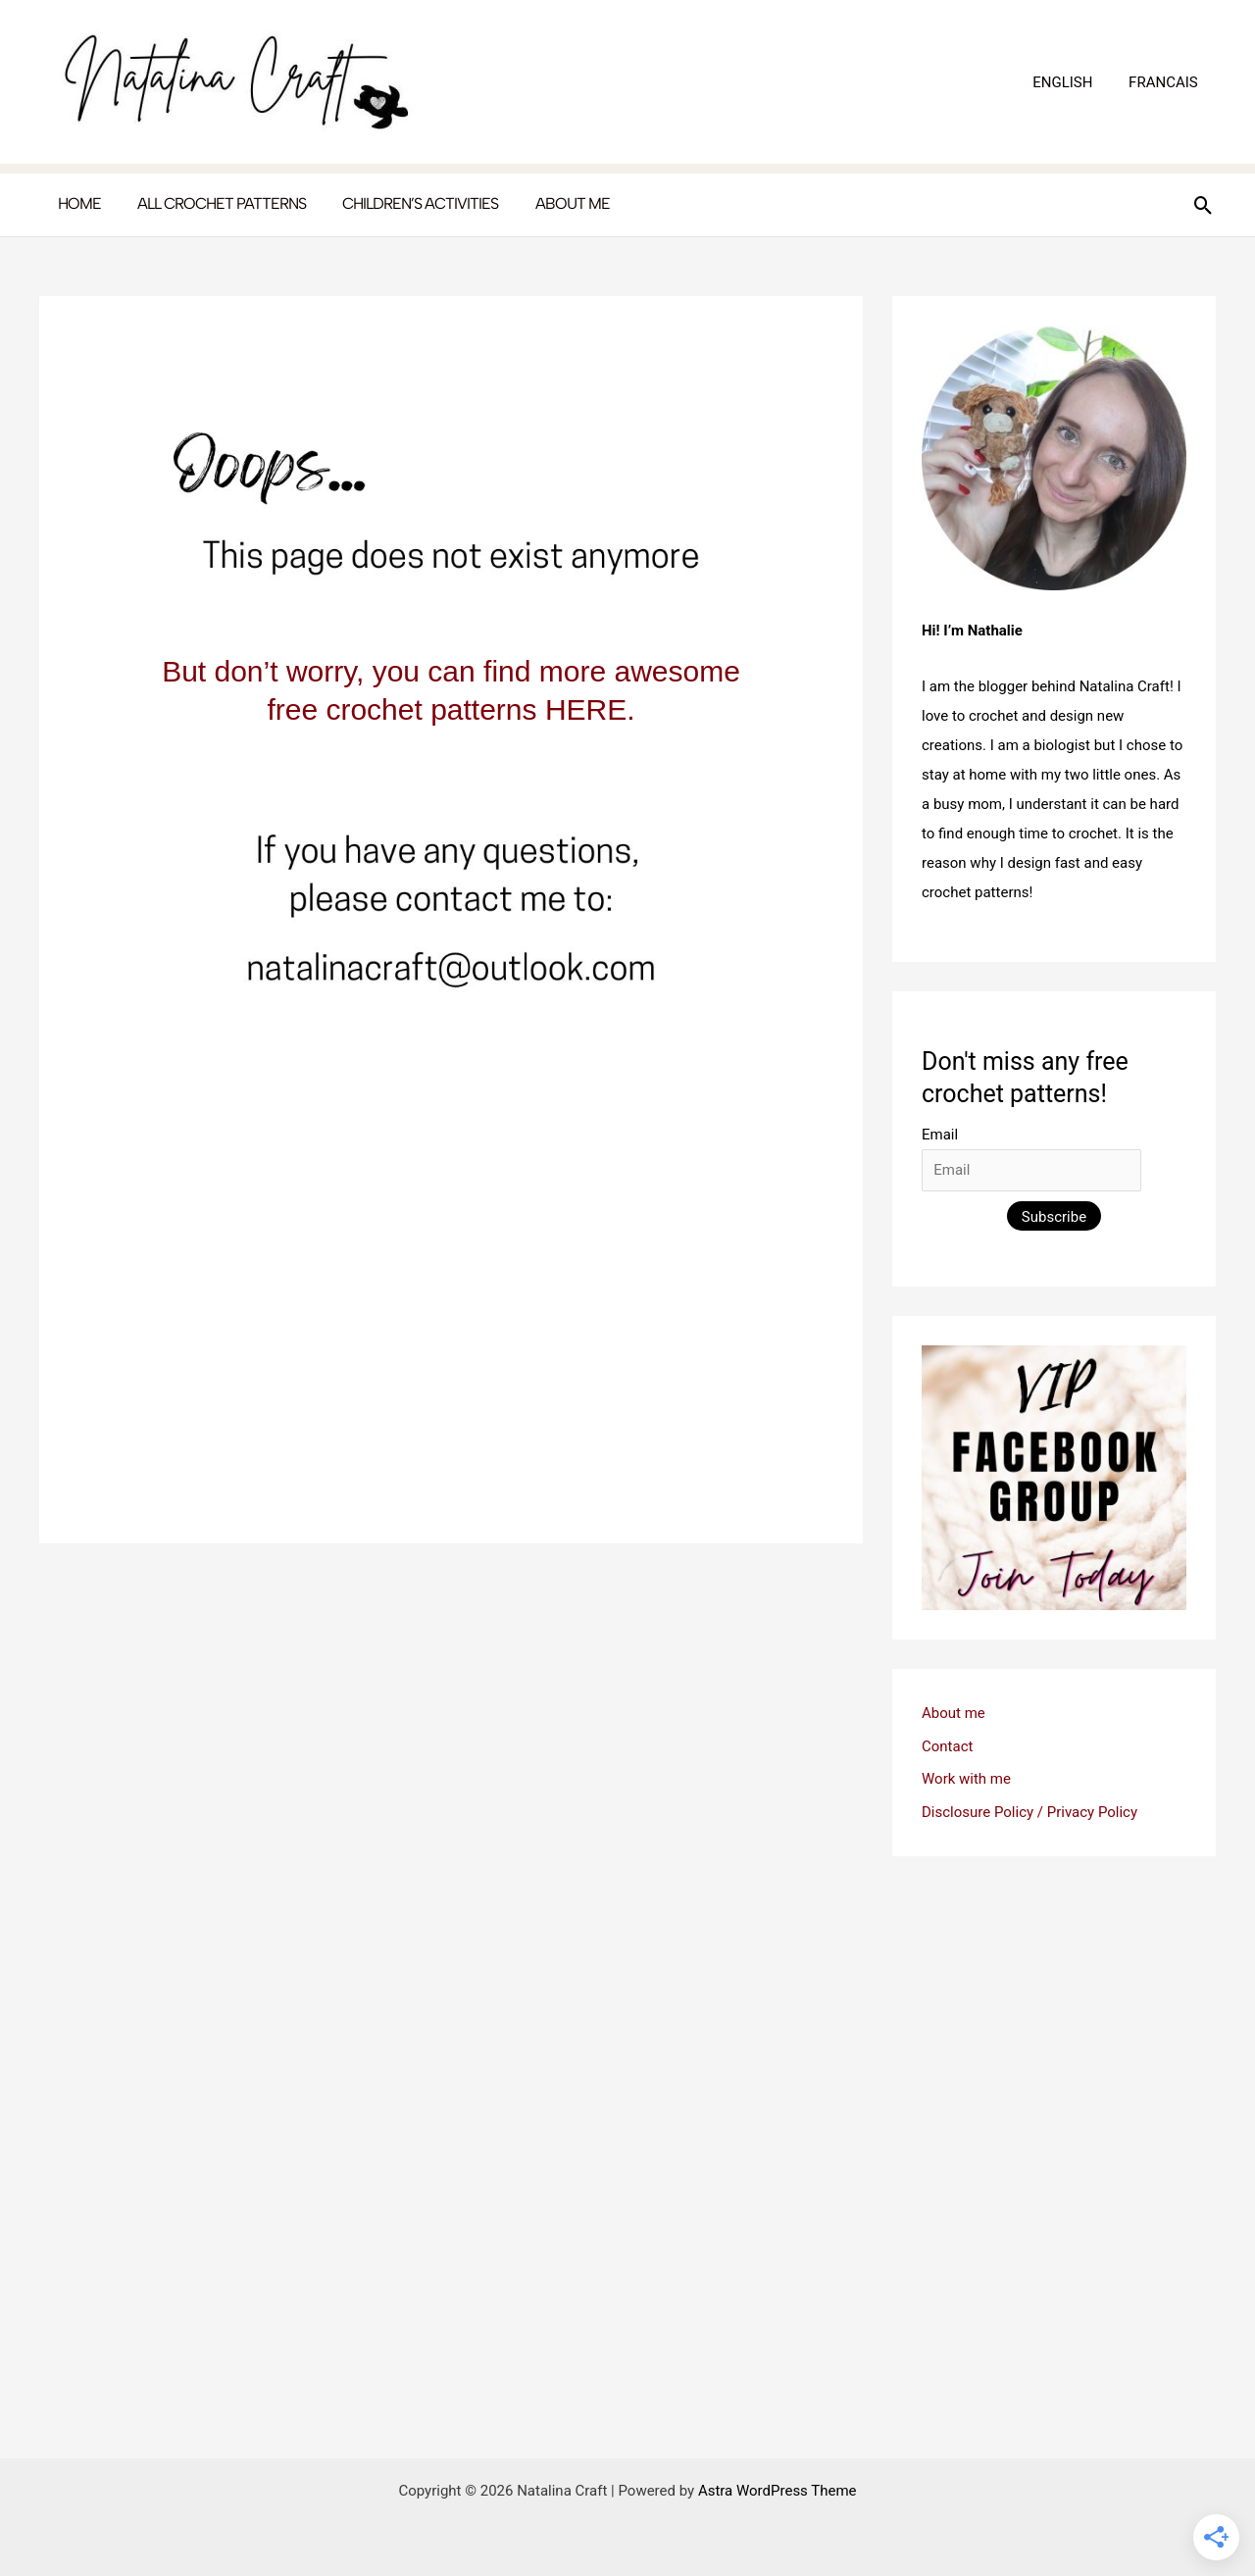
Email (940, 1134)
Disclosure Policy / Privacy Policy (1029, 1812)
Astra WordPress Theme (777, 2491)
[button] (1203, 205)
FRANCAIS (1166, 82)
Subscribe (1054, 1217)
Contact (947, 1746)
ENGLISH (1072, 82)
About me (953, 1713)
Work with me (966, 1779)
